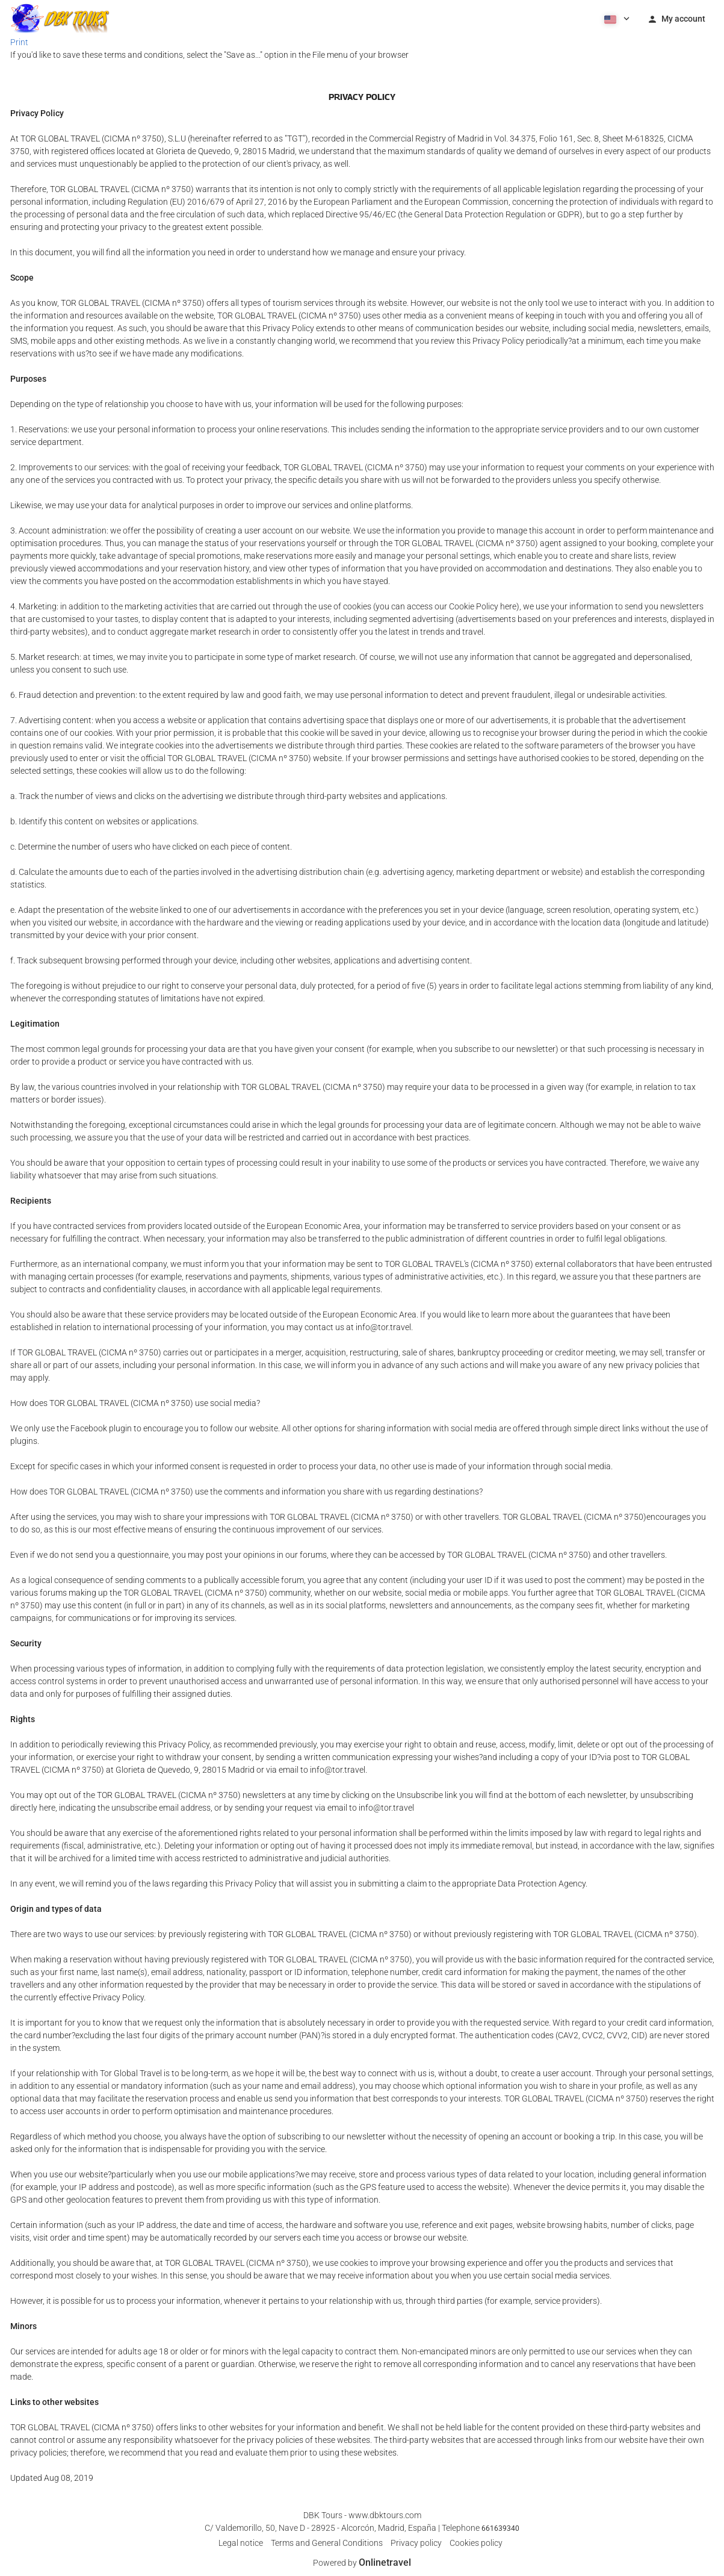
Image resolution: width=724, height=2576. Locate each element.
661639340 (500, 2528)
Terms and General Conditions (327, 2543)
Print (19, 42)
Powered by (362, 2563)
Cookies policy (476, 2543)
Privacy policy (416, 2543)
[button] (616, 18)
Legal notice (240, 2543)
